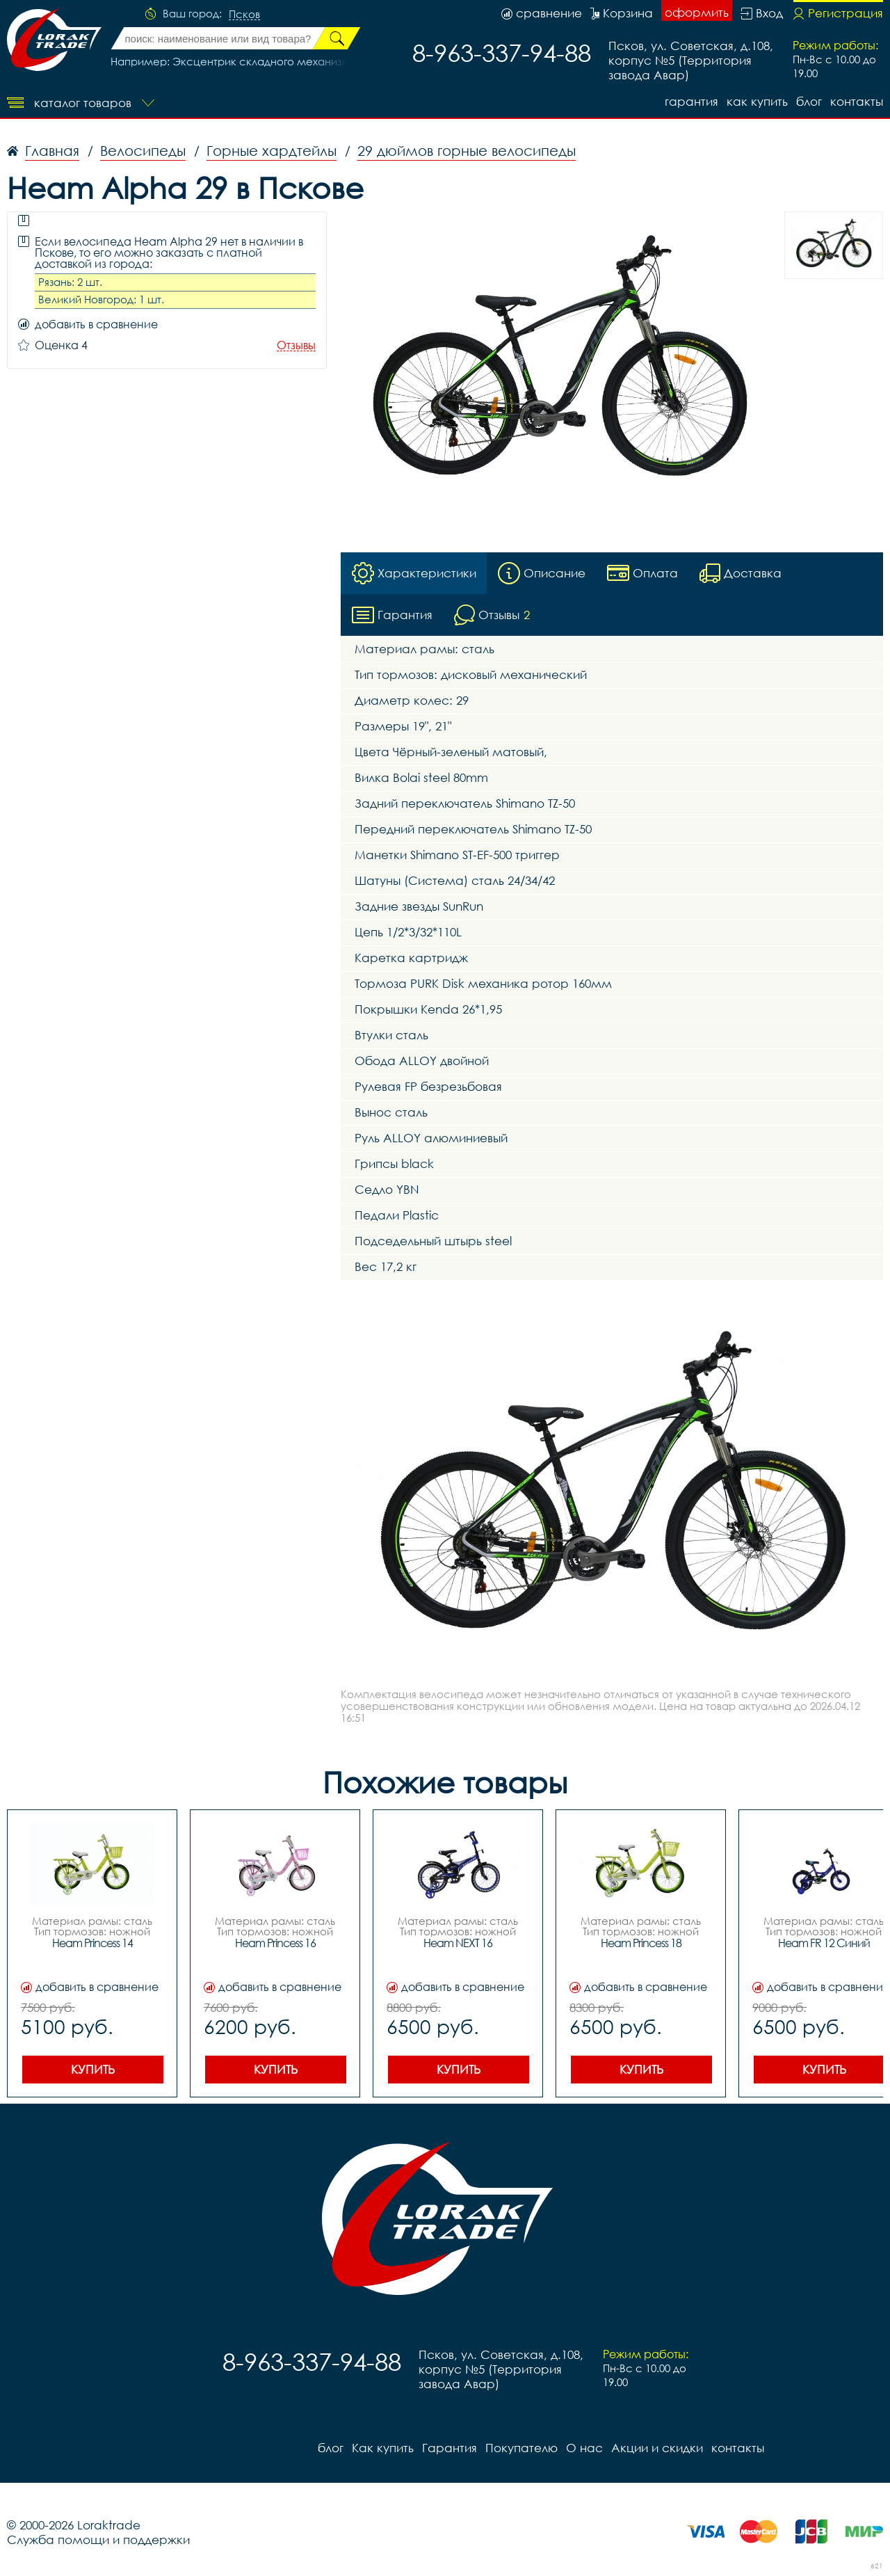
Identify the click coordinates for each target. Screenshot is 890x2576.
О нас (584, 2447)
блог (809, 101)
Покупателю (521, 2447)
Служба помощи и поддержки (98, 2539)
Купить (93, 2069)
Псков (244, 14)
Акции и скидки (657, 2447)
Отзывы (296, 345)
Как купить (757, 101)
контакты (856, 101)
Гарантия (691, 101)
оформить (697, 12)
